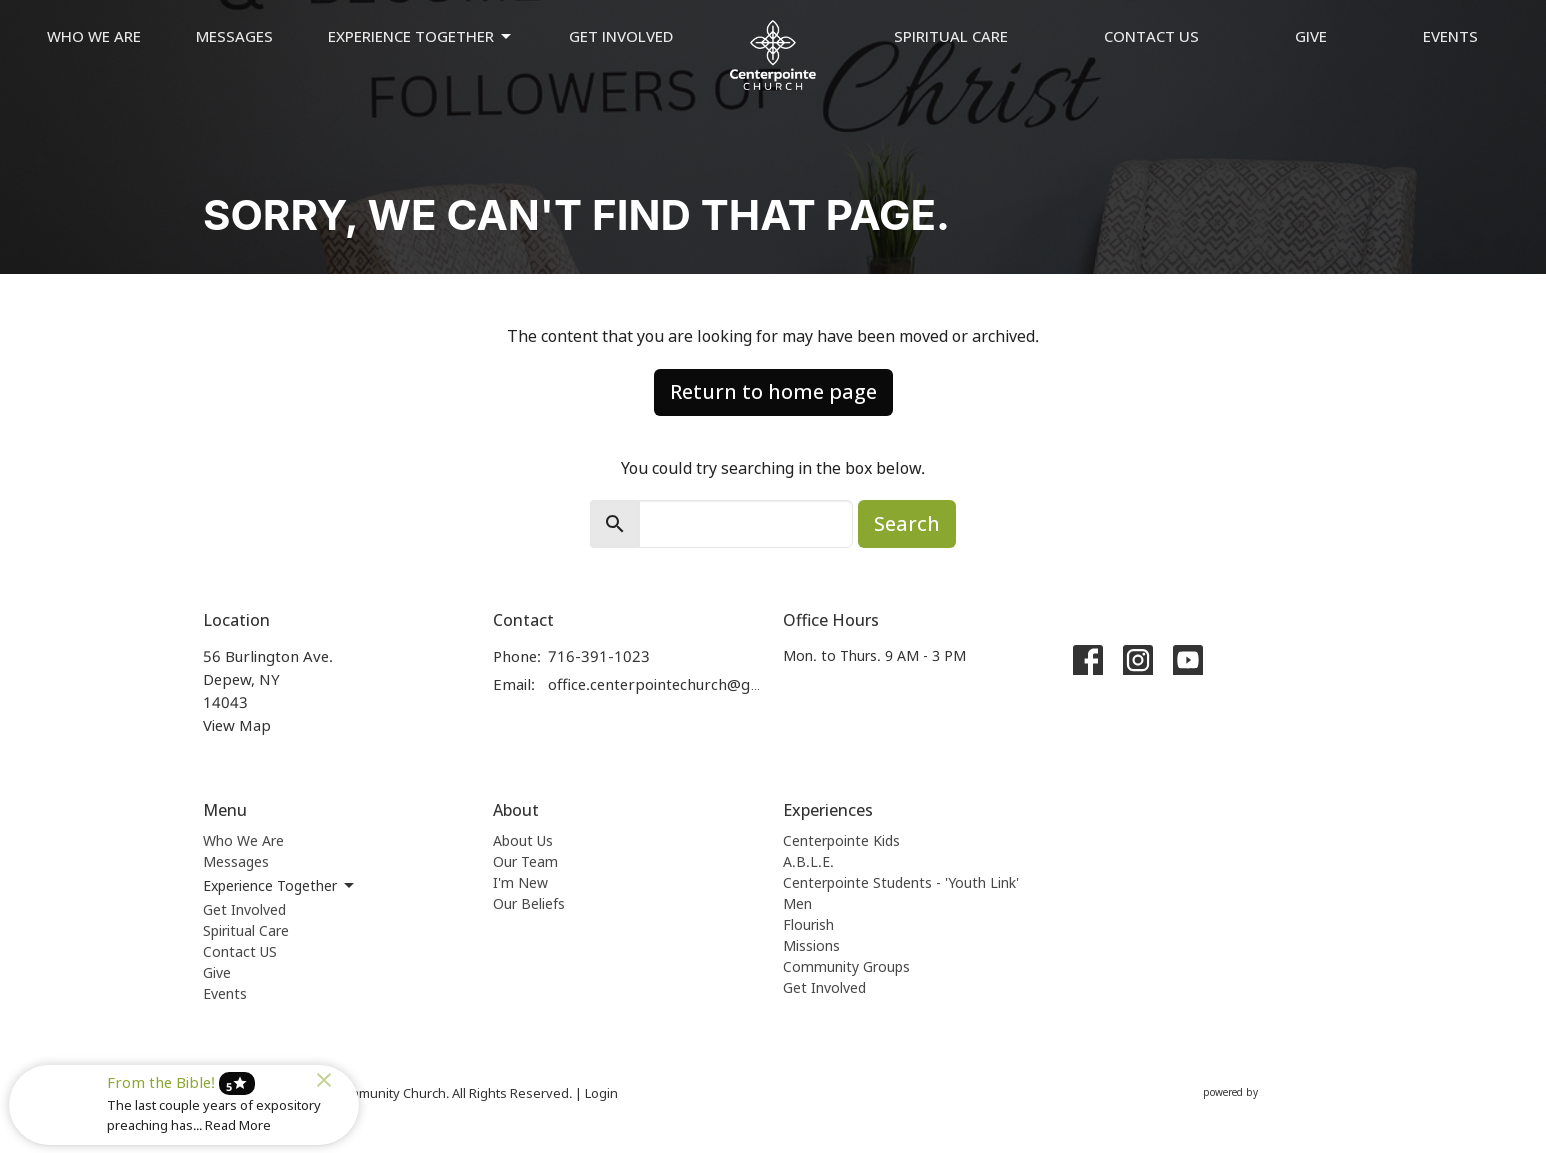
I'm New (520, 882)
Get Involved (621, 36)
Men (797, 903)
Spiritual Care (951, 36)
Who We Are (94, 36)
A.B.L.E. (808, 861)
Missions (811, 945)
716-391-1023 (599, 656)
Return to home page (773, 391)
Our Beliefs (529, 903)
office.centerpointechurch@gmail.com (655, 684)
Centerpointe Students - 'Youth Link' (901, 882)
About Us (523, 840)
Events (1450, 36)
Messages (234, 36)
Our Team (525, 861)
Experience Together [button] (280, 886)
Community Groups (846, 966)
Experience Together (421, 36)
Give (1311, 36)
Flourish (808, 924)
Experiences (828, 810)
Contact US (1151, 36)
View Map (237, 725)
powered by (1273, 1092)
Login (601, 1093)
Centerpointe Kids (841, 840)
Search (907, 523)
